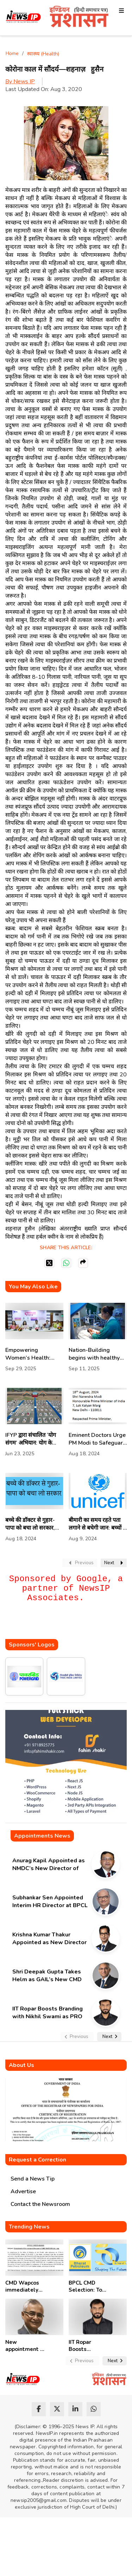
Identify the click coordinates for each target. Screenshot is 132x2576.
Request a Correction (37, 2160)
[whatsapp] (94, 2409)
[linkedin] (75, 2409)
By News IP (20, 81)
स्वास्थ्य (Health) (43, 53)
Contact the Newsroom (40, 2204)
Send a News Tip (33, 2179)
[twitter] (57, 2409)
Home (12, 53)
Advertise (23, 2191)
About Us (21, 2065)
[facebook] (39, 2409)
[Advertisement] (68, 1625)
